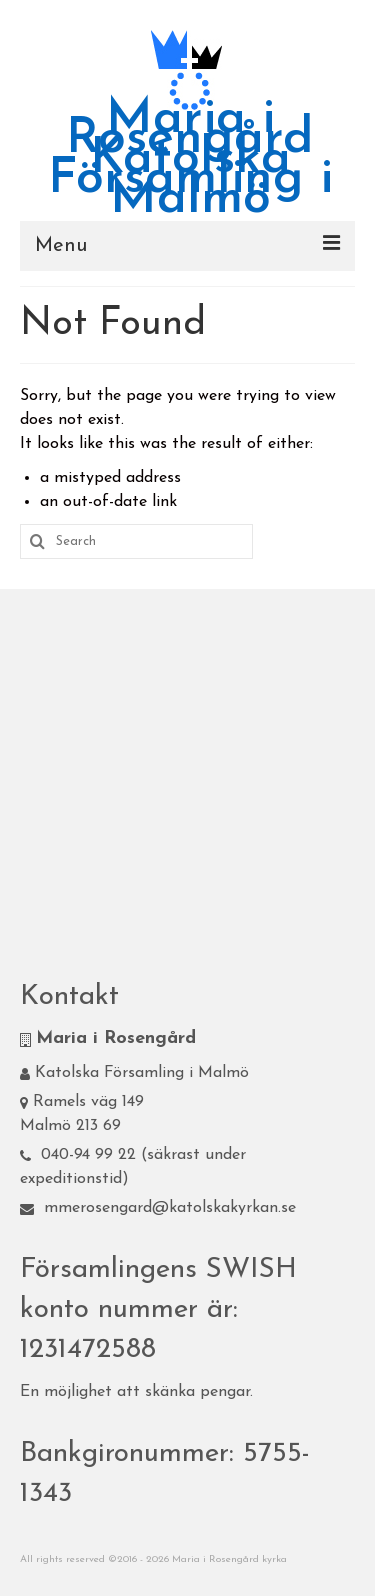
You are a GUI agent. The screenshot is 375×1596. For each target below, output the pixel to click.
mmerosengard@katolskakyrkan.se (158, 1208)
